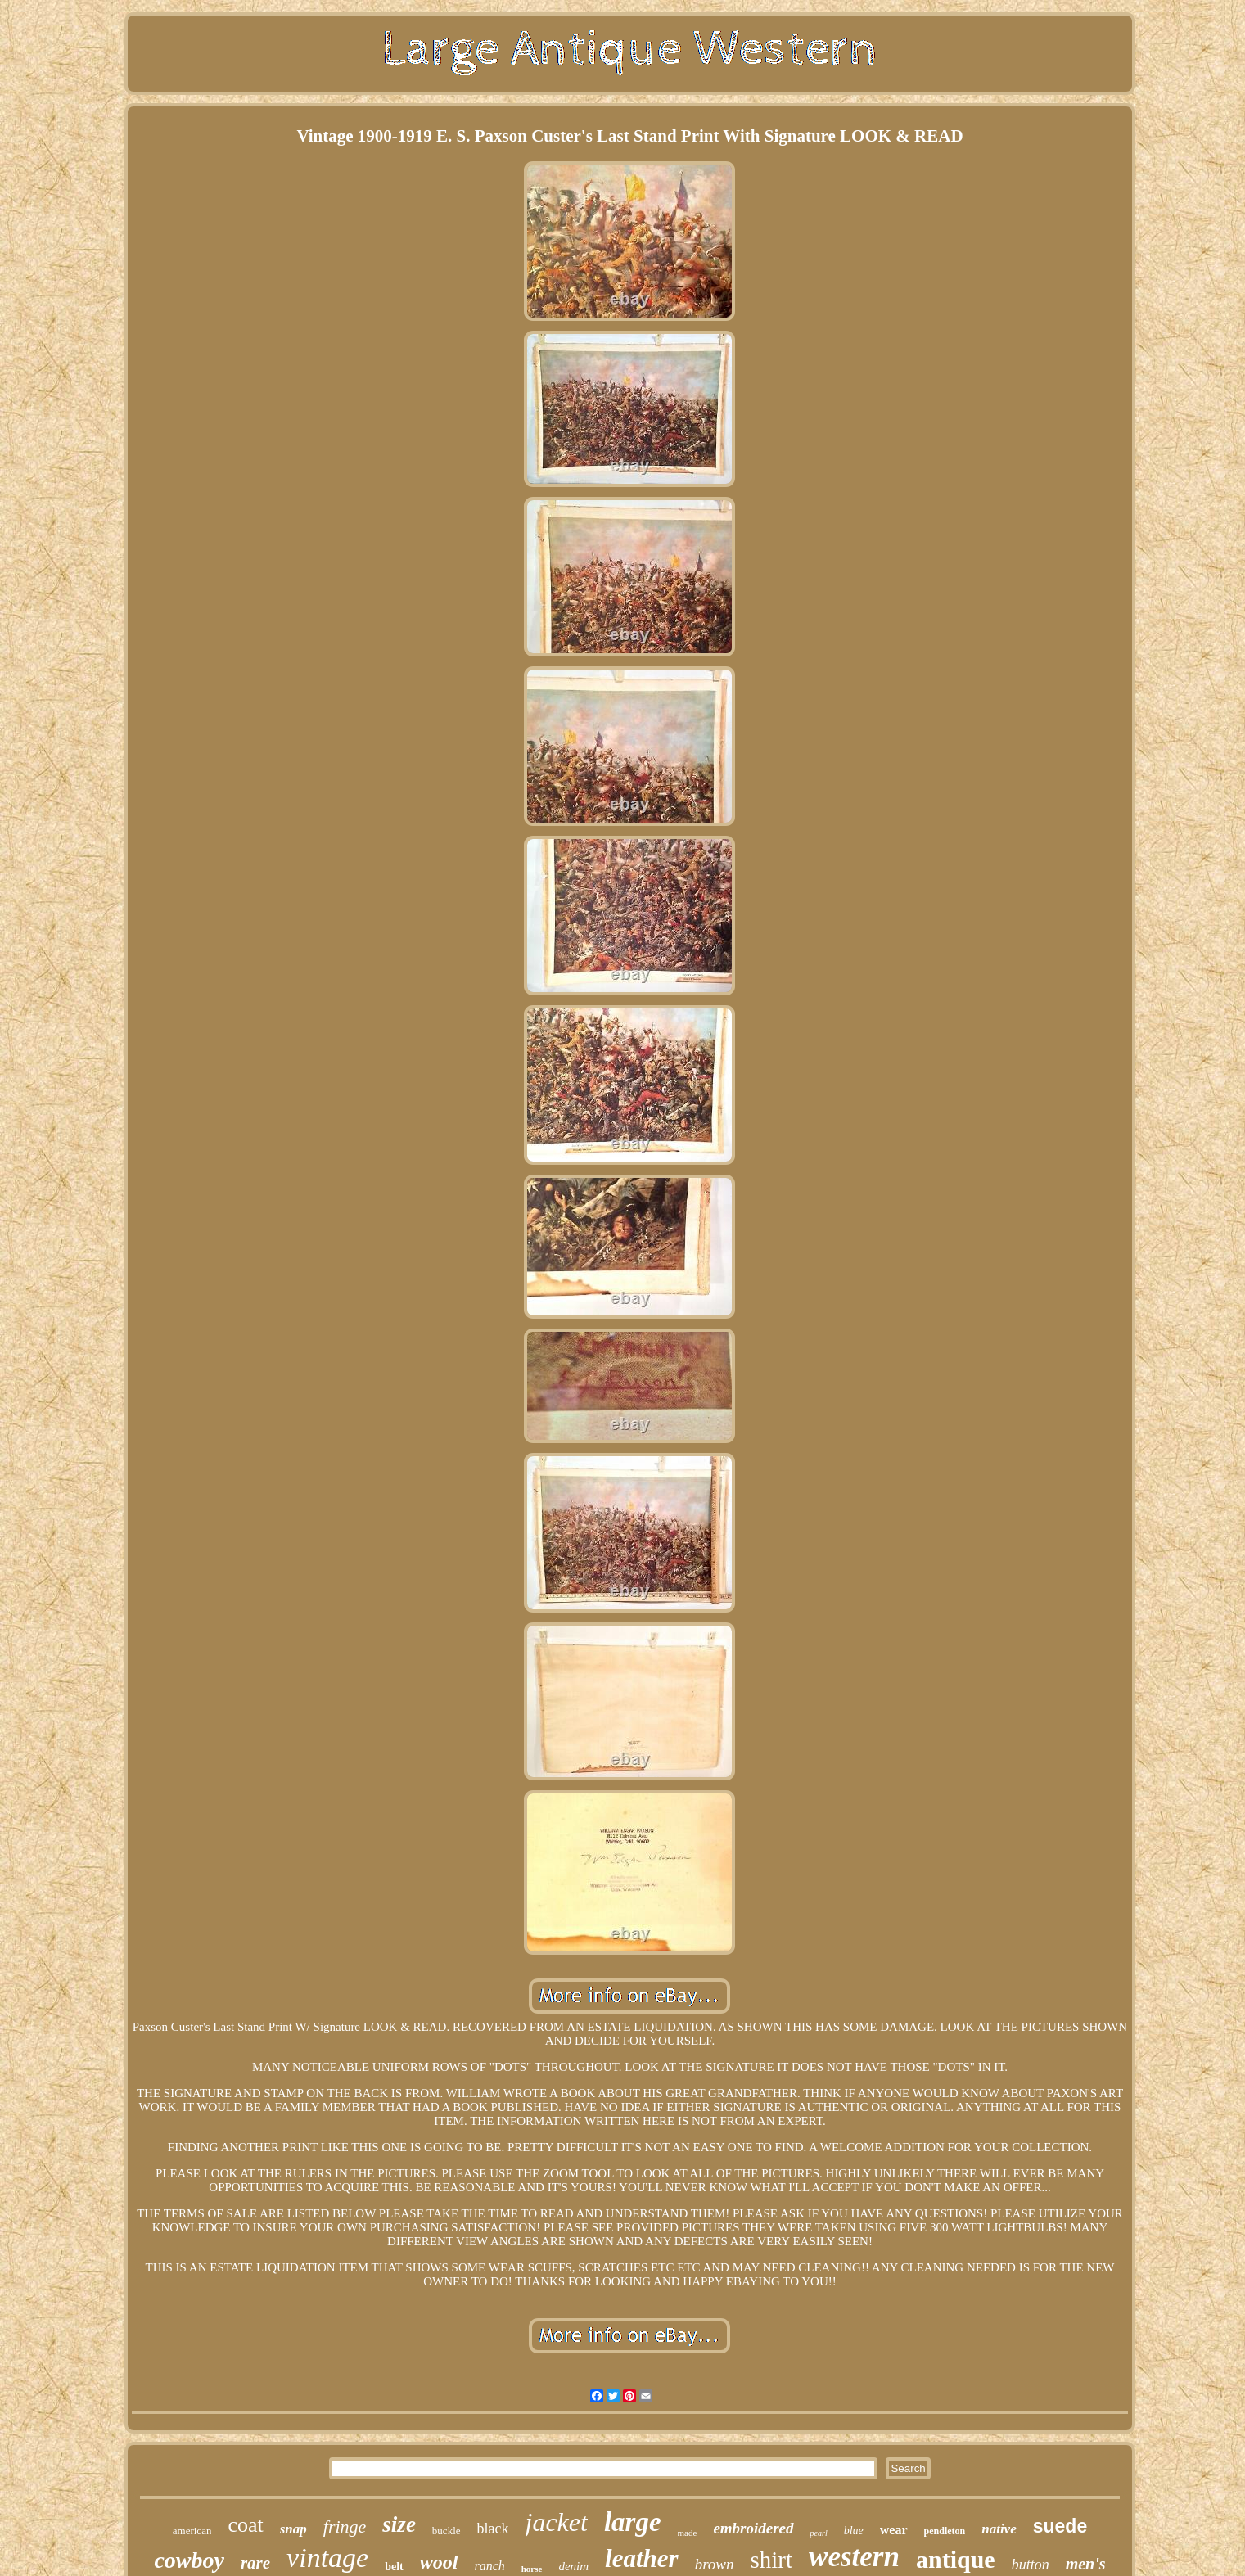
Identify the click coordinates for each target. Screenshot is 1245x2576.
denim (573, 2566)
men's (1086, 2564)
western (854, 2557)
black (493, 2528)
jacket (557, 2522)
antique (955, 2559)
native (999, 2529)
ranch (489, 2566)
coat (245, 2525)
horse (532, 2569)
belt (394, 2566)
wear (894, 2530)
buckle (446, 2530)
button (1030, 2564)
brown (714, 2564)
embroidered (753, 2528)
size (399, 2524)
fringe (345, 2526)
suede (1060, 2526)
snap (293, 2529)
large (632, 2522)
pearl (819, 2533)
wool (439, 2562)
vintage (327, 2557)
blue (854, 2530)
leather (642, 2558)
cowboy (189, 2560)
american (192, 2530)
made (687, 2533)
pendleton (945, 2531)
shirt (772, 2560)
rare (255, 2563)
